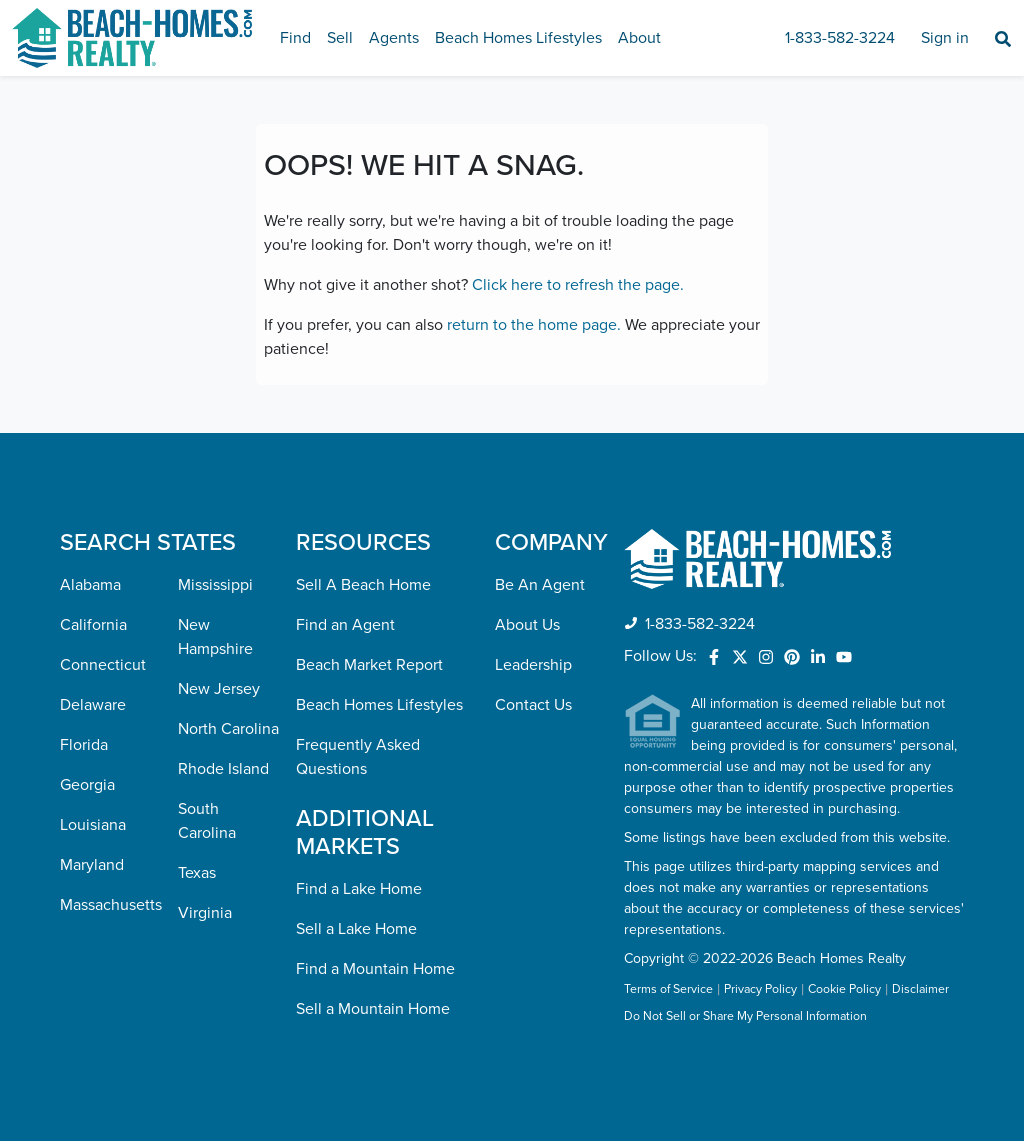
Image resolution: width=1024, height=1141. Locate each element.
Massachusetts (111, 905)
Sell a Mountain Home (373, 1009)
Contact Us (533, 705)
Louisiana (93, 825)
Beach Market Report (369, 665)
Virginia (205, 913)
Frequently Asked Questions (358, 757)
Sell (340, 38)
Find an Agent (345, 625)
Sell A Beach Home (363, 585)
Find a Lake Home (359, 889)
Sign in (945, 38)
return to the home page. (534, 325)
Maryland (92, 865)
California (93, 625)
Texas (197, 873)
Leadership (533, 665)
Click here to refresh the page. (578, 285)
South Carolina (207, 821)
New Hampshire (215, 637)
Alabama (90, 585)
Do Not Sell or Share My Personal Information (745, 1017)
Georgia (87, 785)
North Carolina (228, 729)
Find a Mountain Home (375, 969)
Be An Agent (540, 585)
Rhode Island (223, 769)
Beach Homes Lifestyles (518, 38)
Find (295, 38)
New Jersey (219, 689)
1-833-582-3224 (840, 38)
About (639, 38)
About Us (527, 625)
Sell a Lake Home (356, 929)
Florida (84, 745)
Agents (394, 38)
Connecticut (103, 665)
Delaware (93, 705)
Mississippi (215, 585)
